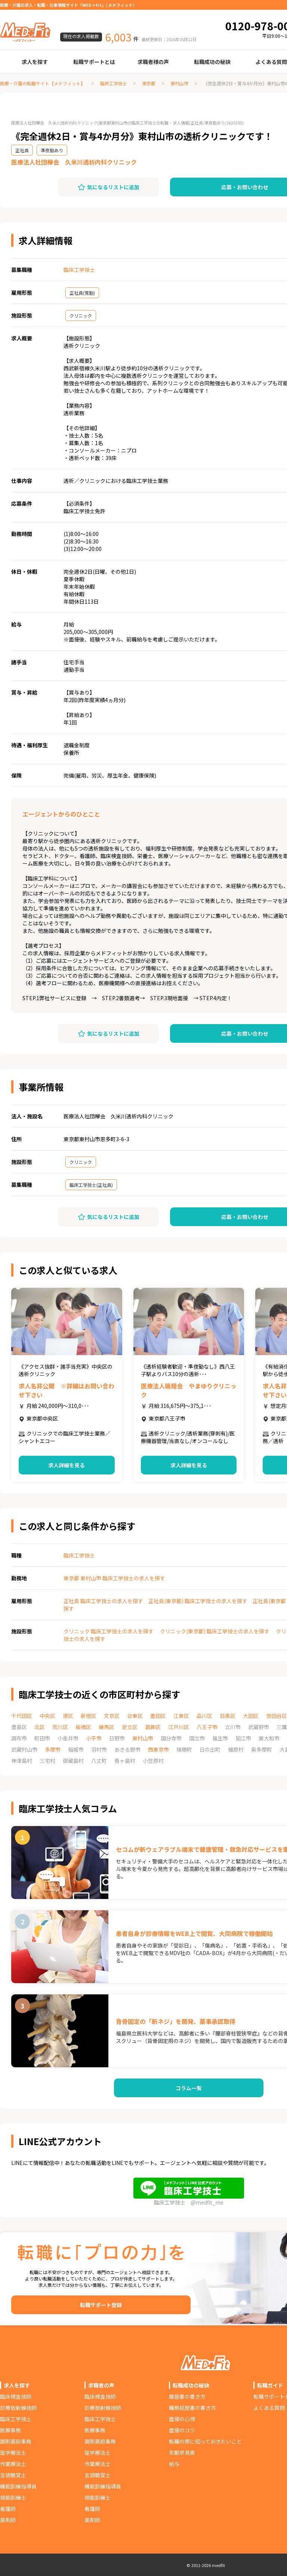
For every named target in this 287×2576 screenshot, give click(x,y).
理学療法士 (13, 2452)
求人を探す (35, 61)
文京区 (112, 1715)
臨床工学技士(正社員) (91, 1185)
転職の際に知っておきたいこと (205, 2441)
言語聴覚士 (13, 2475)
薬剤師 (8, 2520)
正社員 (22, 150)
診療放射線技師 (18, 2407)
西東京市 (158, 1749)
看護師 (8, 2508)
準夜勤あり (52, 150)
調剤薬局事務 (15, 2441)
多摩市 (53, 1749)
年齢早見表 (182, 2452)
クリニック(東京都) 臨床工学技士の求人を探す (214, 1631)
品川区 (204, 1715)
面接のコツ (182, 2430)
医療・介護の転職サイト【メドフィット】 (42, 83)
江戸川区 (178, 1727)
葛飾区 (153, 1727)
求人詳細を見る (66, 1465)
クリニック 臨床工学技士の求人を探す (109, 1631)
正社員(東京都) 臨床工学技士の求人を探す (197, 1601)
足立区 (130, 1727)
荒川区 (60, 1727)
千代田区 (21, 1715)
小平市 (94, 1738)
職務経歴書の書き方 (192, 2407)
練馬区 (106, 1727)
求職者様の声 (153, 61)
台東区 (135, 1715)
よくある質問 (269, 2407)
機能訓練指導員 (18, 2486)
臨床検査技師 (15, 2396)
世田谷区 (276, 1715)
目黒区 (227, 1715)
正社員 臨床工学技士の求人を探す (103, 1601)
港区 (68, 1715)
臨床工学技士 (113, 83)
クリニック (81, 315)
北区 (39, 1727)
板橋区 (83, 1727)
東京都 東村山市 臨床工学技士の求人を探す (114, 1578)
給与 (174, 2464)
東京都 (148, 83)
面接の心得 (182, 2419)
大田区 (251, 1715)
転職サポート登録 (101, 2305)
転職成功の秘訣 (212, 61)
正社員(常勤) (82, 293)
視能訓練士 (13, 2497)
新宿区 (88, 1715)
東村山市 (179, 83)
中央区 (47, 1715)
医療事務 (10, 2430)
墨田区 (158, 1715)
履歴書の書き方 (187, 2396)
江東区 (181, 1715)
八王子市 (207, 1727)
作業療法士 (13, 2464)
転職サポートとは (94, 61)
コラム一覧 (189, 2088)
